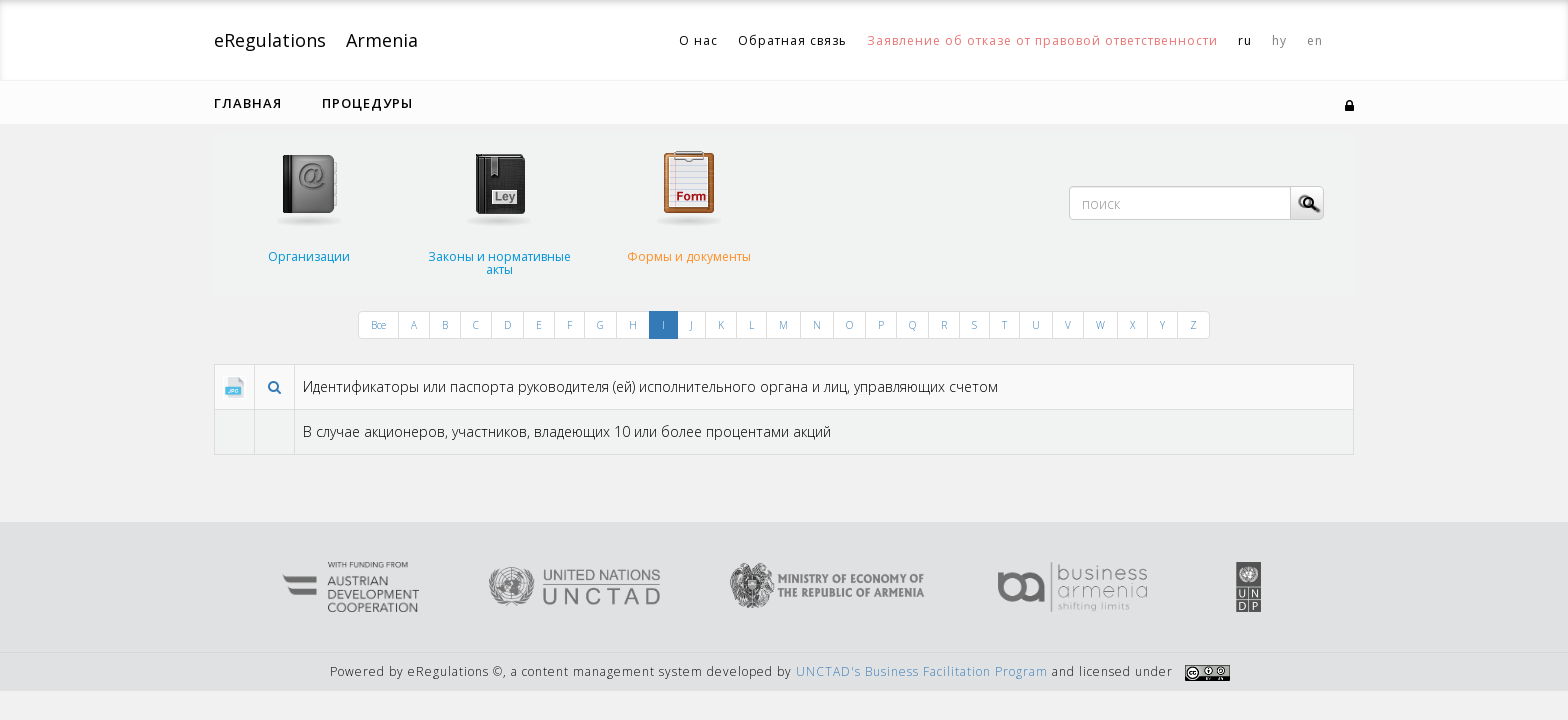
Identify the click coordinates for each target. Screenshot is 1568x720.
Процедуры (367, 103)
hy (1279, 40)
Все (378, 325)
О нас (698, 40)
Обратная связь (792, 40)
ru (1245, 40)
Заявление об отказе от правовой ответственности (1042, 40)
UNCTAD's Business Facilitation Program (922, 671)
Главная (248, 103)
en (1315, 40)
